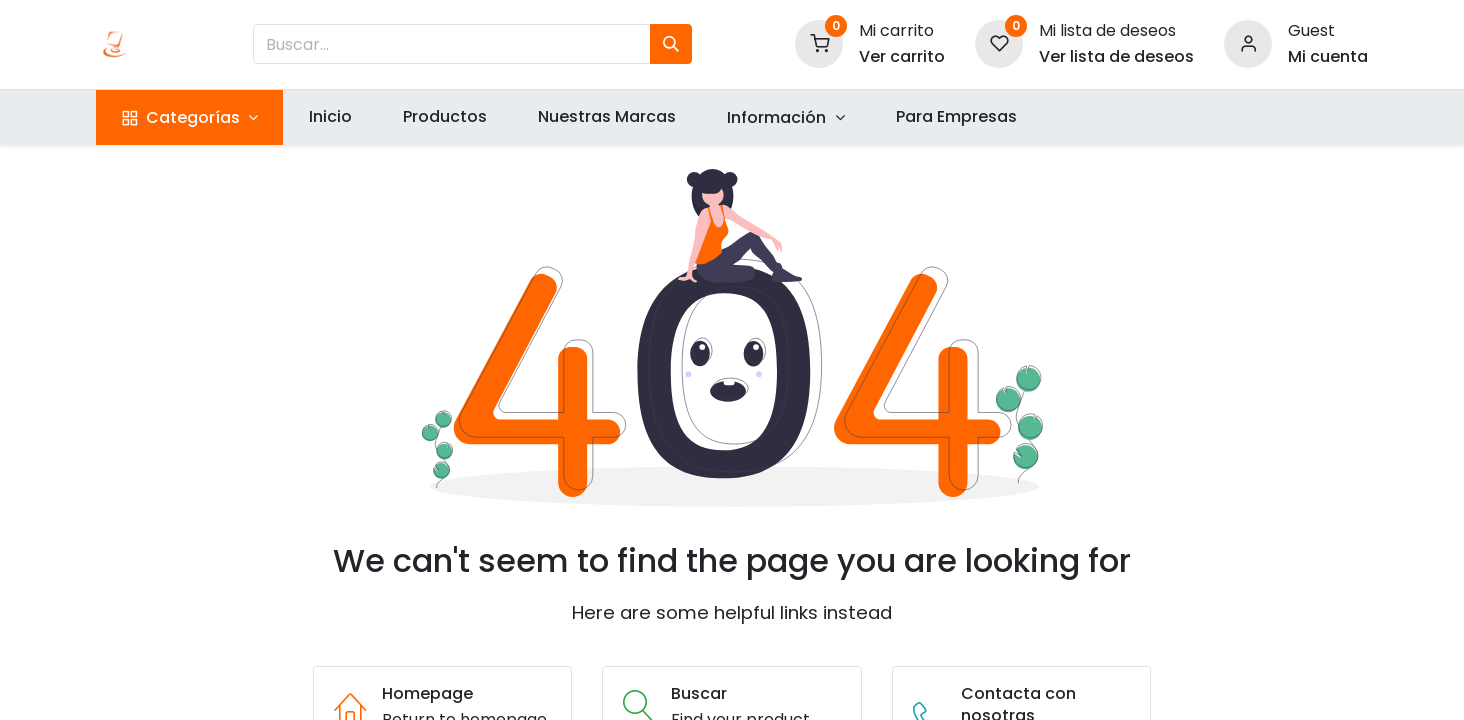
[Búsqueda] (671, 44)
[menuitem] (330, 117)
